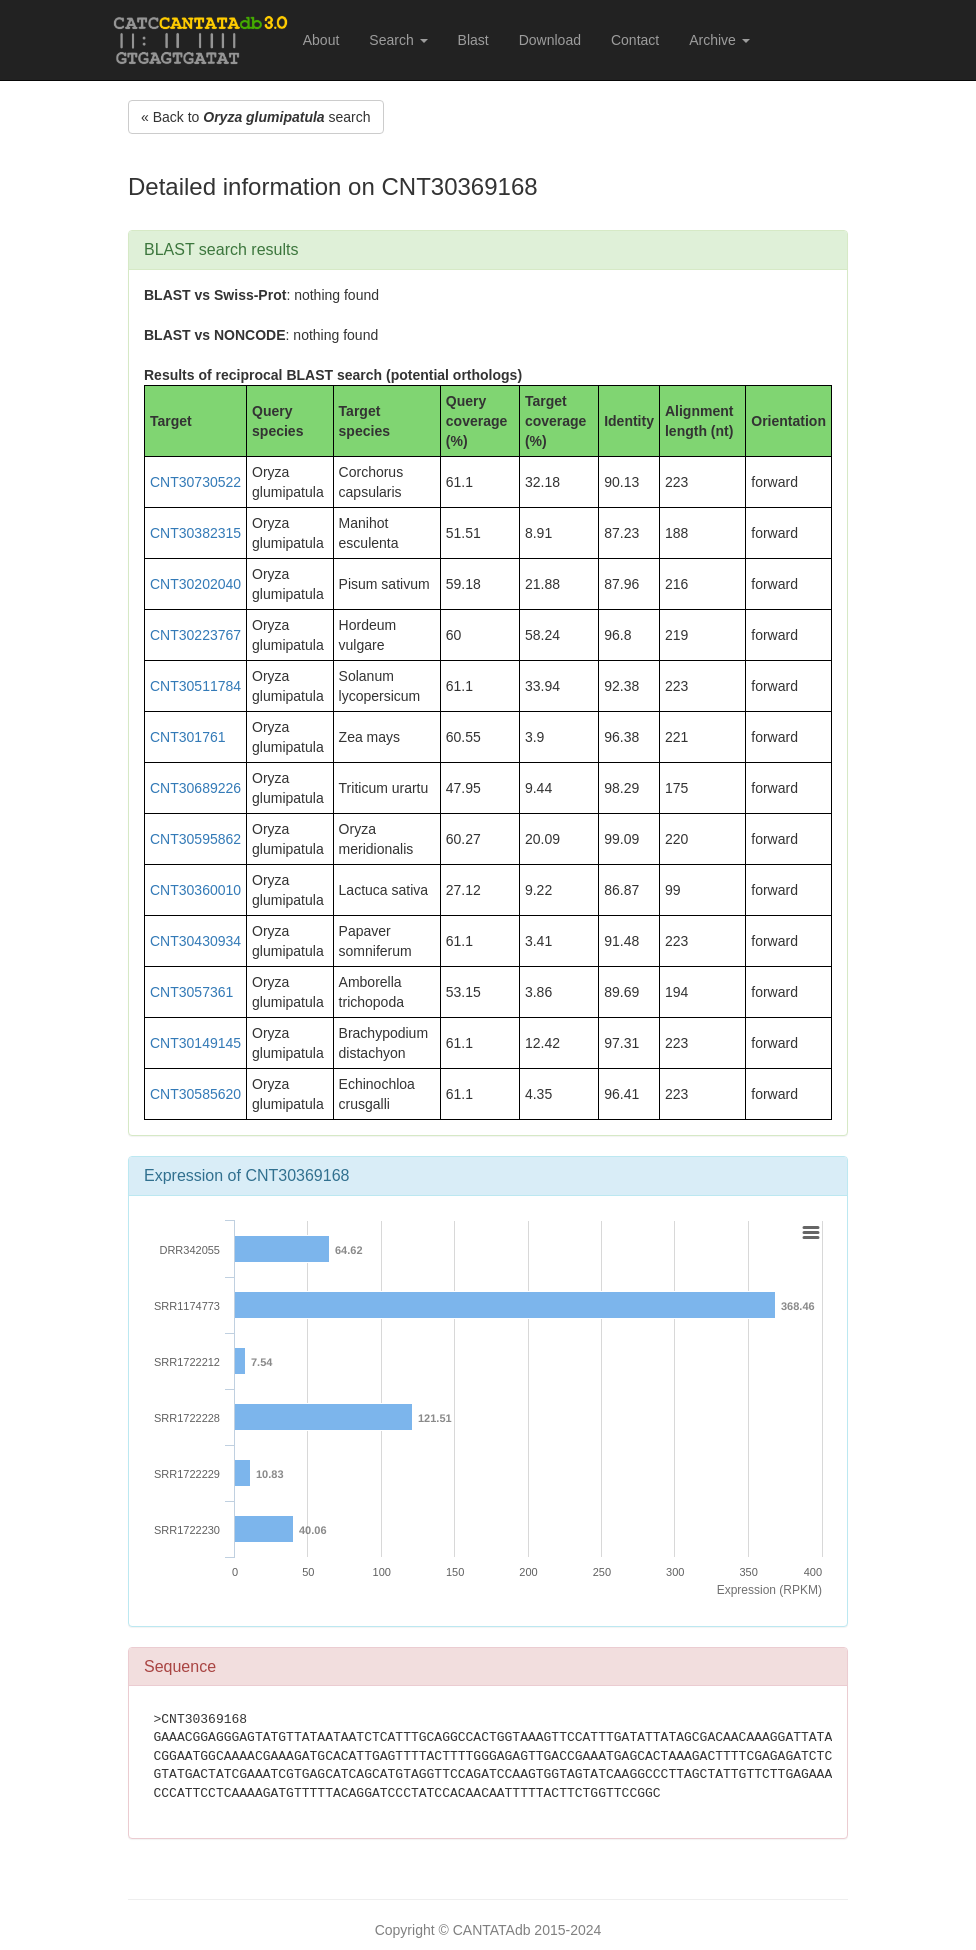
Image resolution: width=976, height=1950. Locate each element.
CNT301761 (188, 737)
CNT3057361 (191, 992)
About (321, 40)
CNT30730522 (195, 482)
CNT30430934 (195, 941)
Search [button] (398, 40)
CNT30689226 (195, 788)
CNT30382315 (195, 533)
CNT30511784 (195, 686)
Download (550, 40)
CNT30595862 (195, 839)
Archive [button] (719, 40)
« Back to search (256, 117)
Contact (635, 40)
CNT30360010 (195, 890)
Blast (473, 40)
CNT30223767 (195, 635)
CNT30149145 (195, 1043)
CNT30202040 (195, 584)
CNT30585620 (195, 1094)
